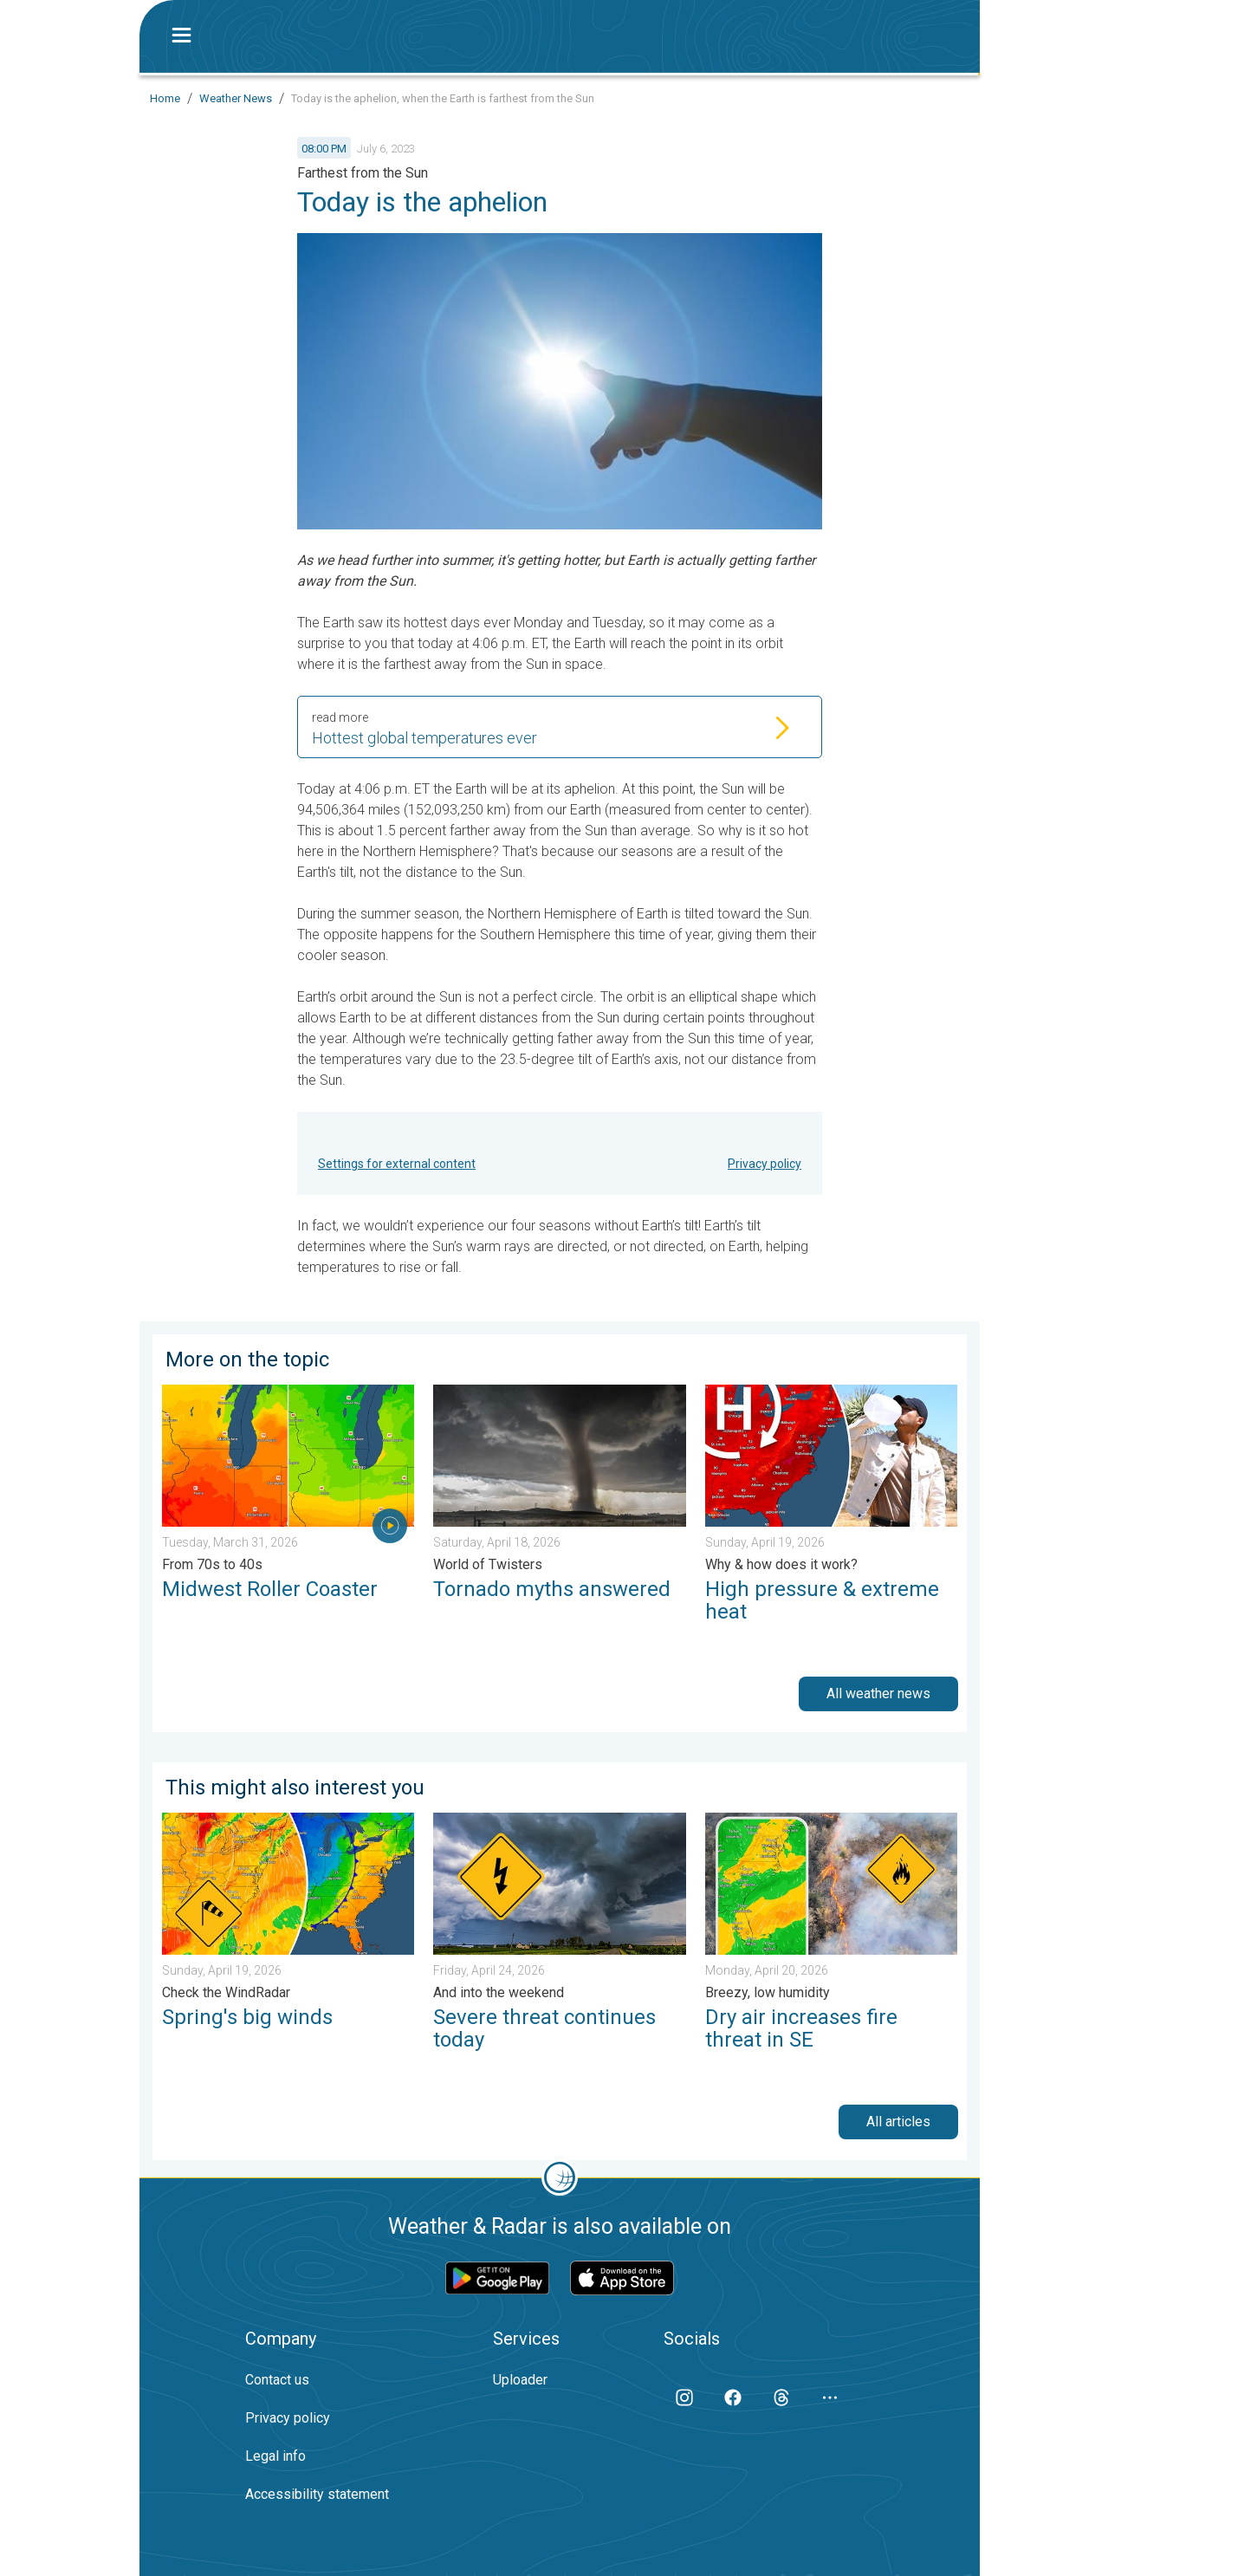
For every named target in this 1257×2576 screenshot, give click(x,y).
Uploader (520, 2380)
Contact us (277, 2380)
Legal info (275, 2456)
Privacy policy (764, 1164)
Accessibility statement (317, 2494)
